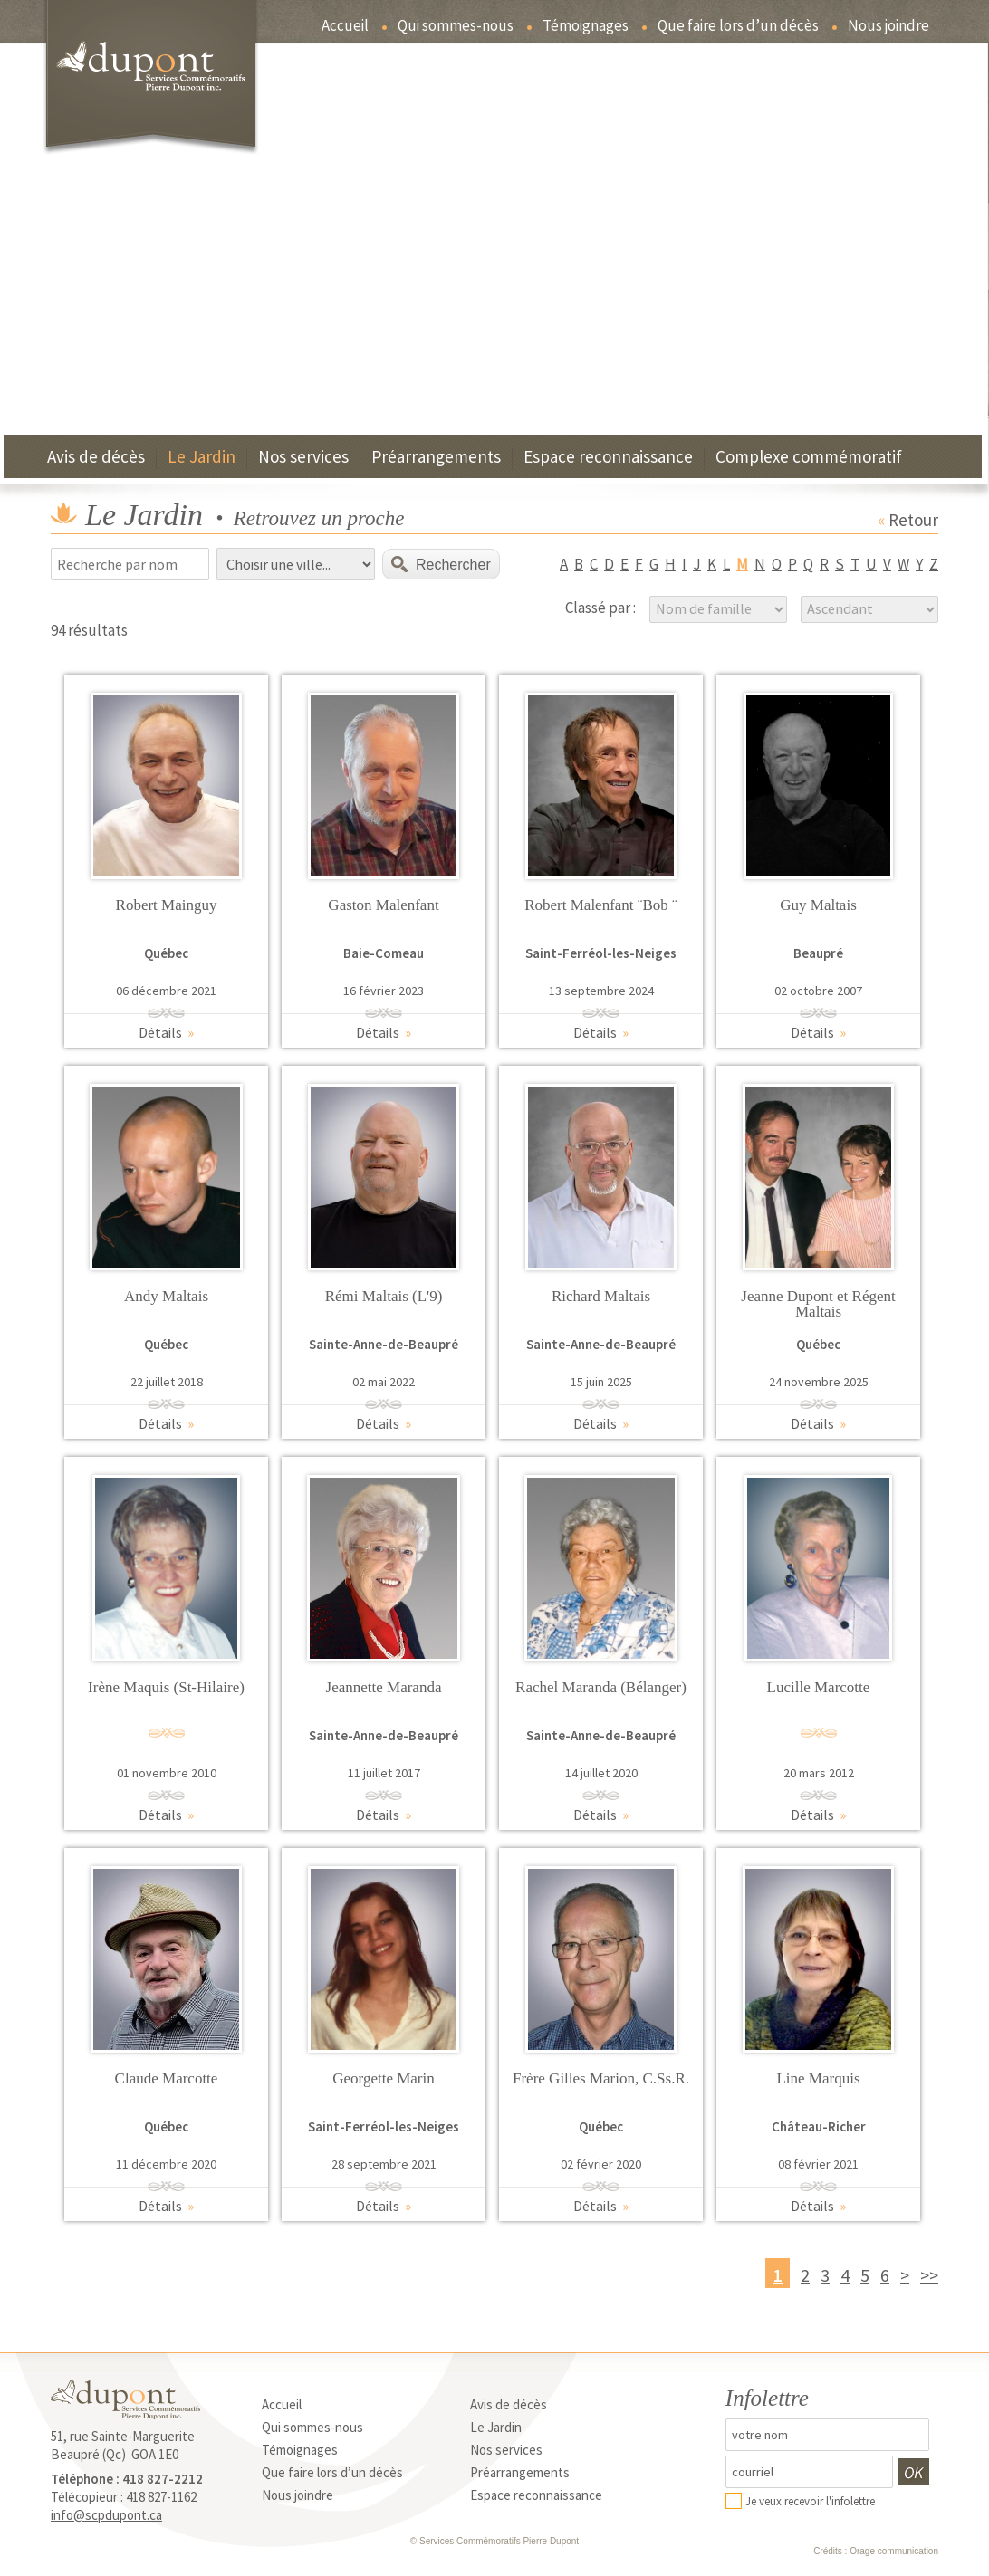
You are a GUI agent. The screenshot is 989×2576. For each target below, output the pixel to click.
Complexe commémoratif (808, 457)
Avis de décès (96, 457)
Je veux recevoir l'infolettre (810, 2501)
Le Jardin (201, 457)
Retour (908, 520)
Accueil (345, 26)
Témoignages (586, 26)
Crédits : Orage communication (875, 2551)
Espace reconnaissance (608, 457)
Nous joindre (888, 26)
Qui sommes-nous (456, 26)
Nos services (303, 457)
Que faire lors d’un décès (738, 26)
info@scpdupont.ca (106, 2514)
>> (929, 2275)
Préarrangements (436, 457)
